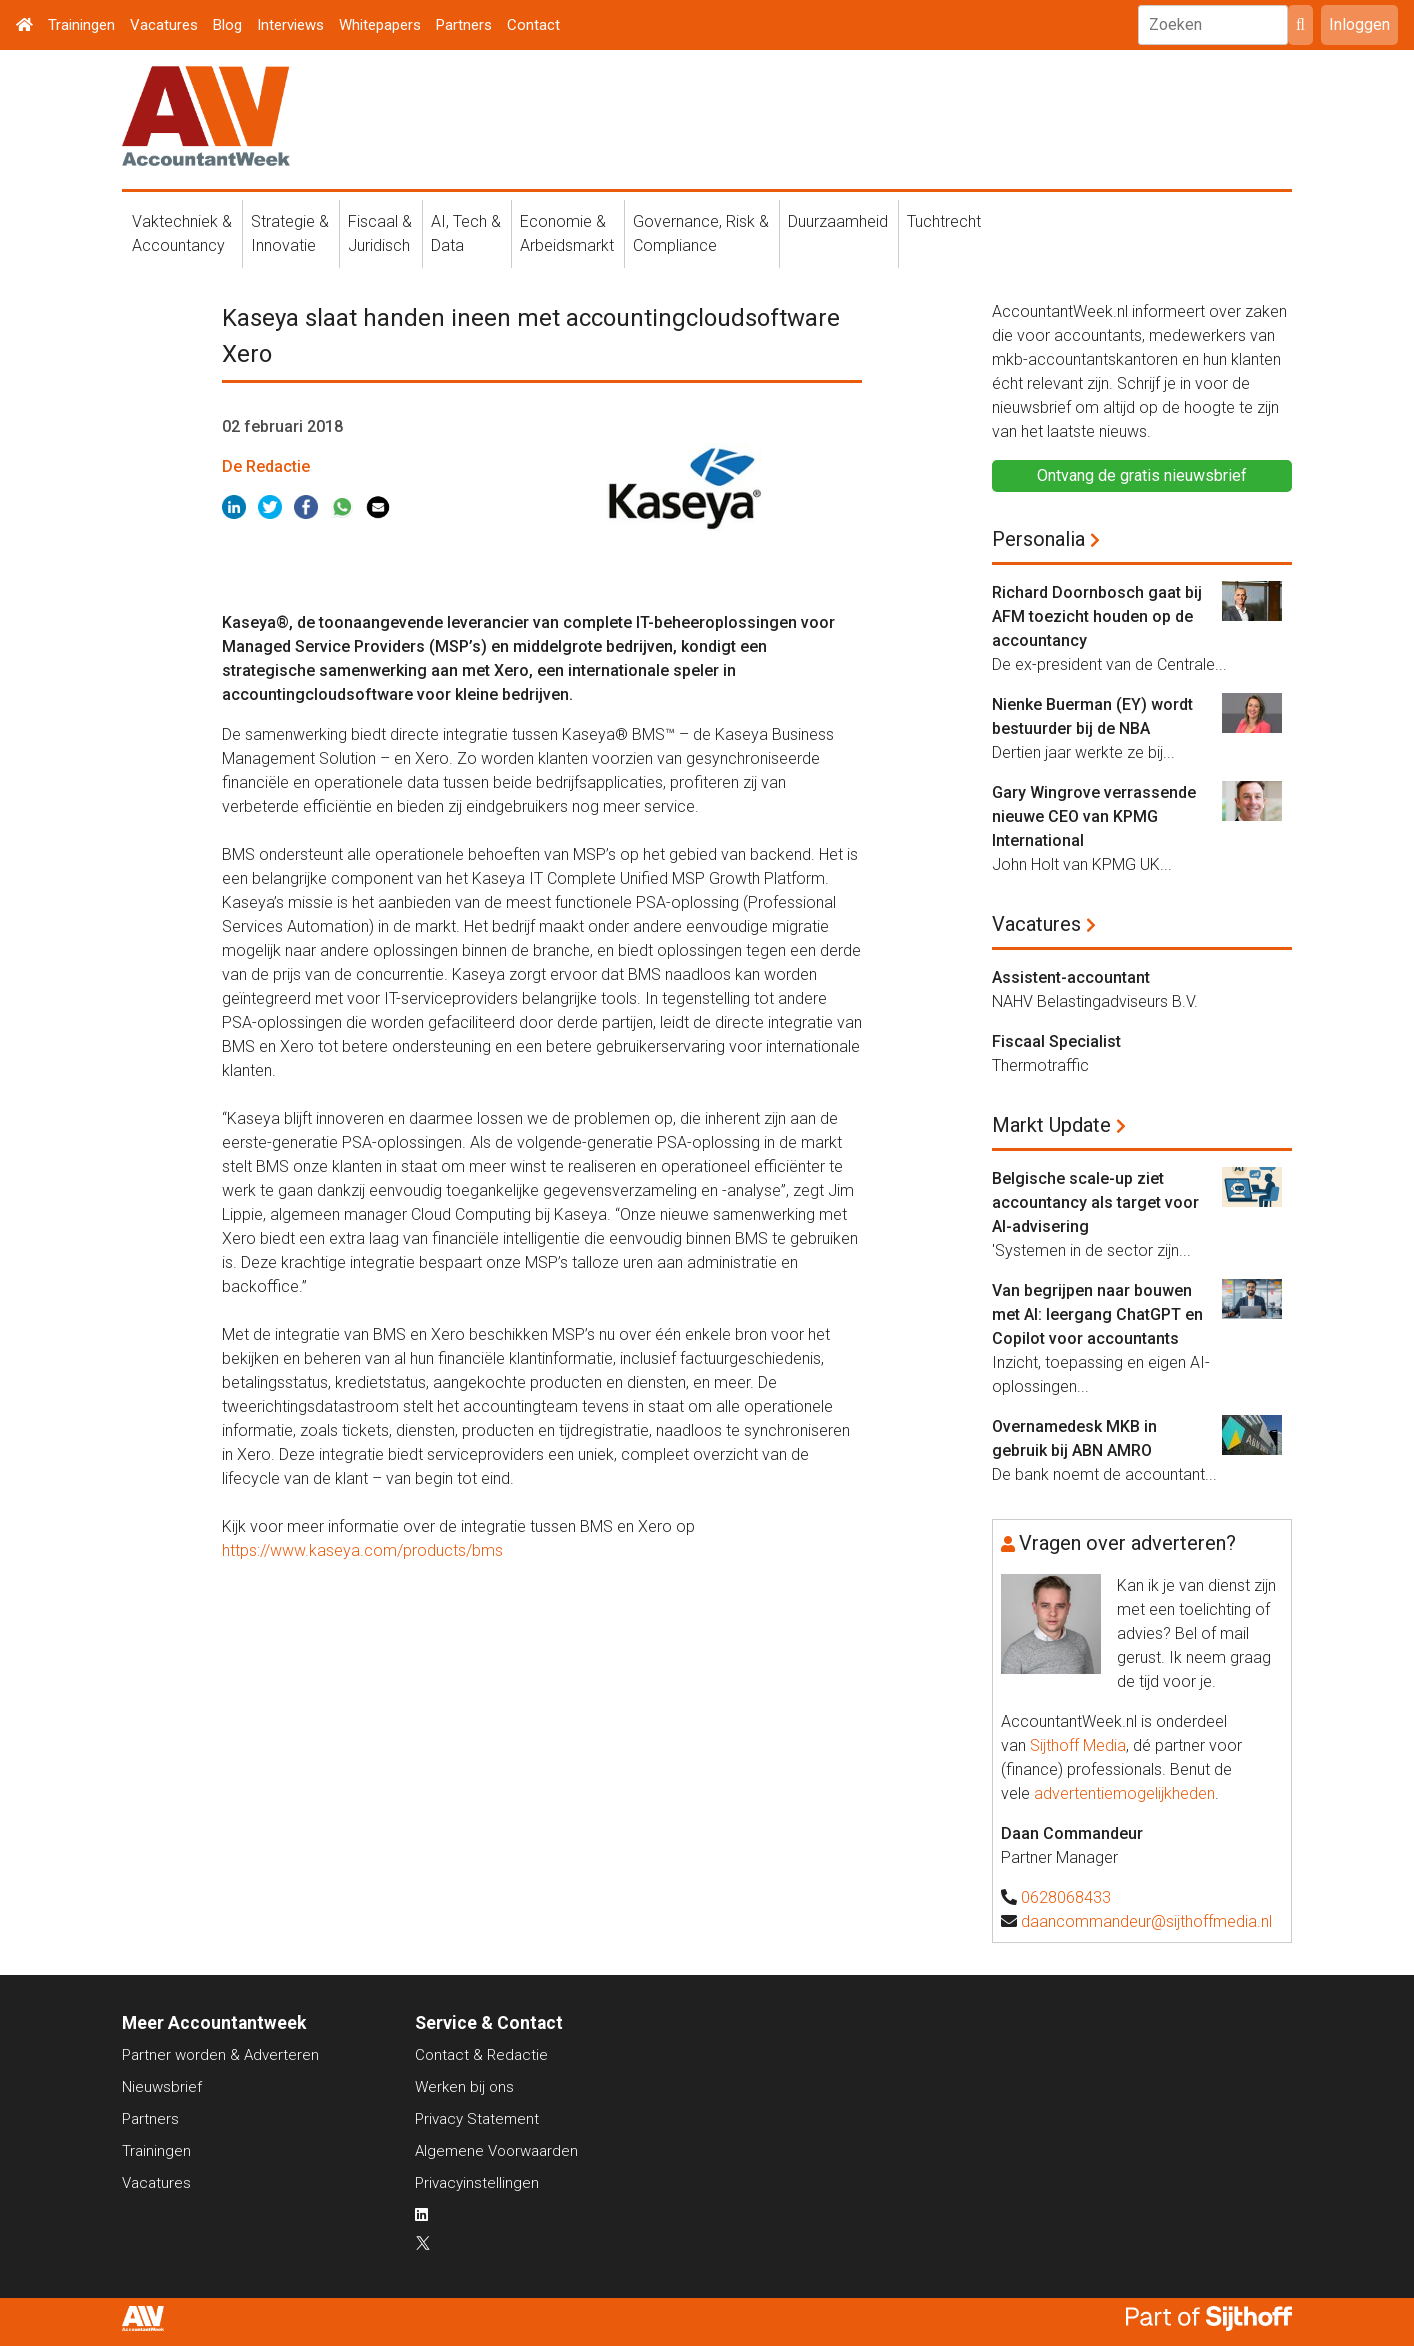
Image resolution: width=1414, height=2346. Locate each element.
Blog (227, 25)
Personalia (1038, 539)
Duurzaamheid (838, 221)
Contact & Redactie (481, 2055)
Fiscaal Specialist (1056, 1041)
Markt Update (1051, 1125)
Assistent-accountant (1071, 977)
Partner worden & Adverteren (220, 2055)
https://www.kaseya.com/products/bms (362, 1550)
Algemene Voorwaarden (496, 2151)
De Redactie (266, 466)
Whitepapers (380, 25)
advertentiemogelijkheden (1124, 1793)
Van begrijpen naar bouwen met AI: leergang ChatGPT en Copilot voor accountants (1097, 1314)
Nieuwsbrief (162, 2087)
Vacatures (164, 25)
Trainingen (81, 25)
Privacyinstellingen (477, 2183)
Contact (533, 25)
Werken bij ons (464, 2087)
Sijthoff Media (1078, 1745)
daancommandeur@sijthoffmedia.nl (1146, 1921)
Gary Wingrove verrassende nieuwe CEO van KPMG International (1094, 816)
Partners (464, 25)
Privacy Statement (477, 2119)
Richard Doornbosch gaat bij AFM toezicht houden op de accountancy (1097, 616)
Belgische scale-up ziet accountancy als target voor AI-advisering (1095, 1202)
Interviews (290, 25)
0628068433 (1066, 1897)
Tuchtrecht (944, 221)
